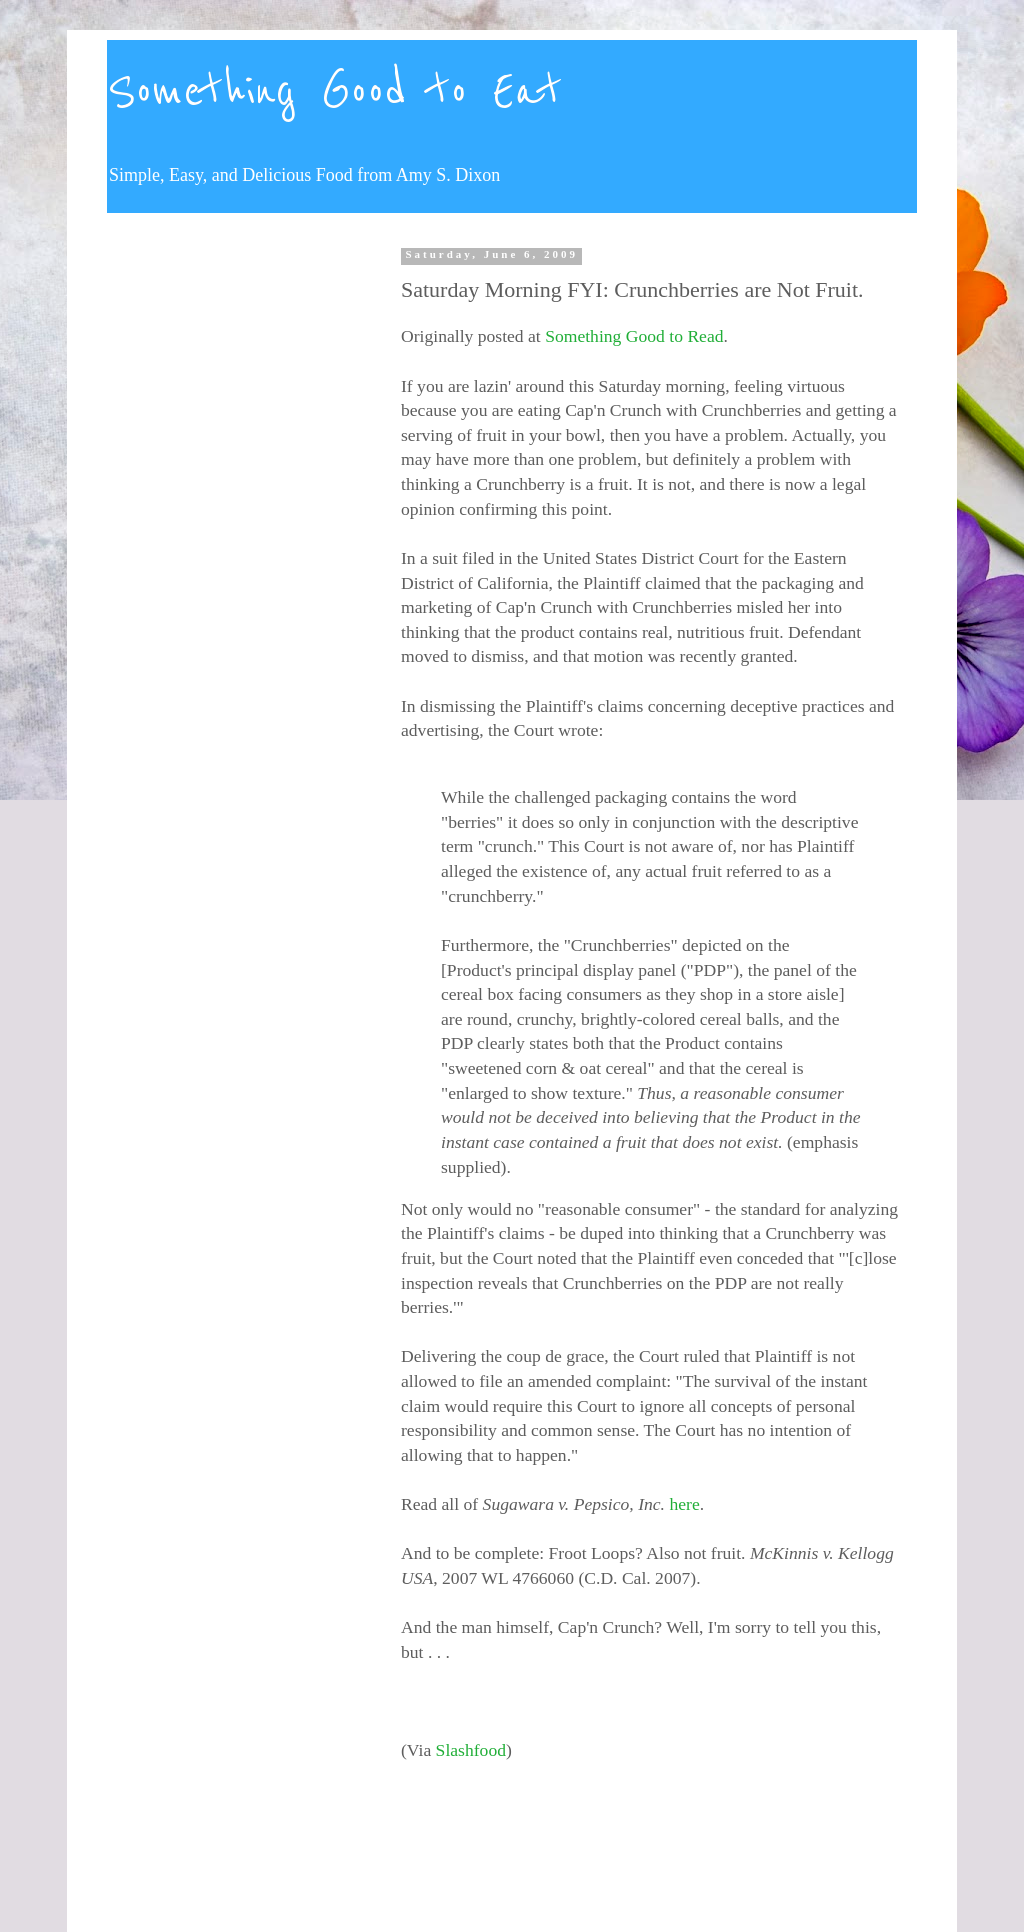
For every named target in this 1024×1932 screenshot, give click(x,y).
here (684, 1504)
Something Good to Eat (334, 92)
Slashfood (471, 1750)
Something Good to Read (634, 336)
